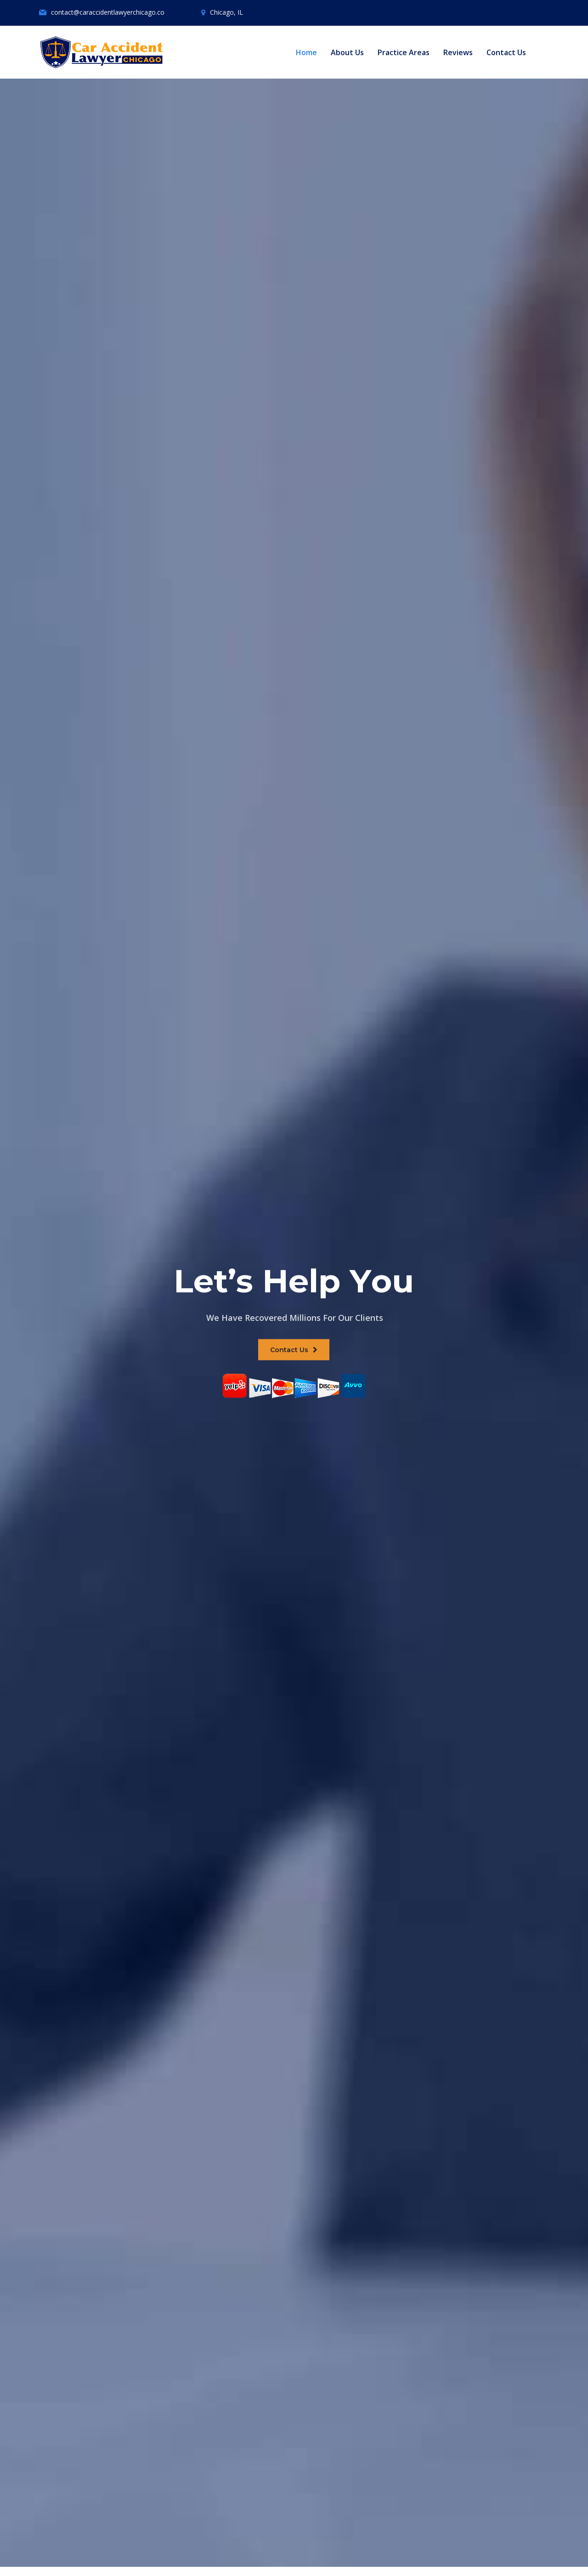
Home (306, 52)
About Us (347, 52)
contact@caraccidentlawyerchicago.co (107, 12)
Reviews (458, 52)
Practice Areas (404, 52)
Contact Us (506, 52)
